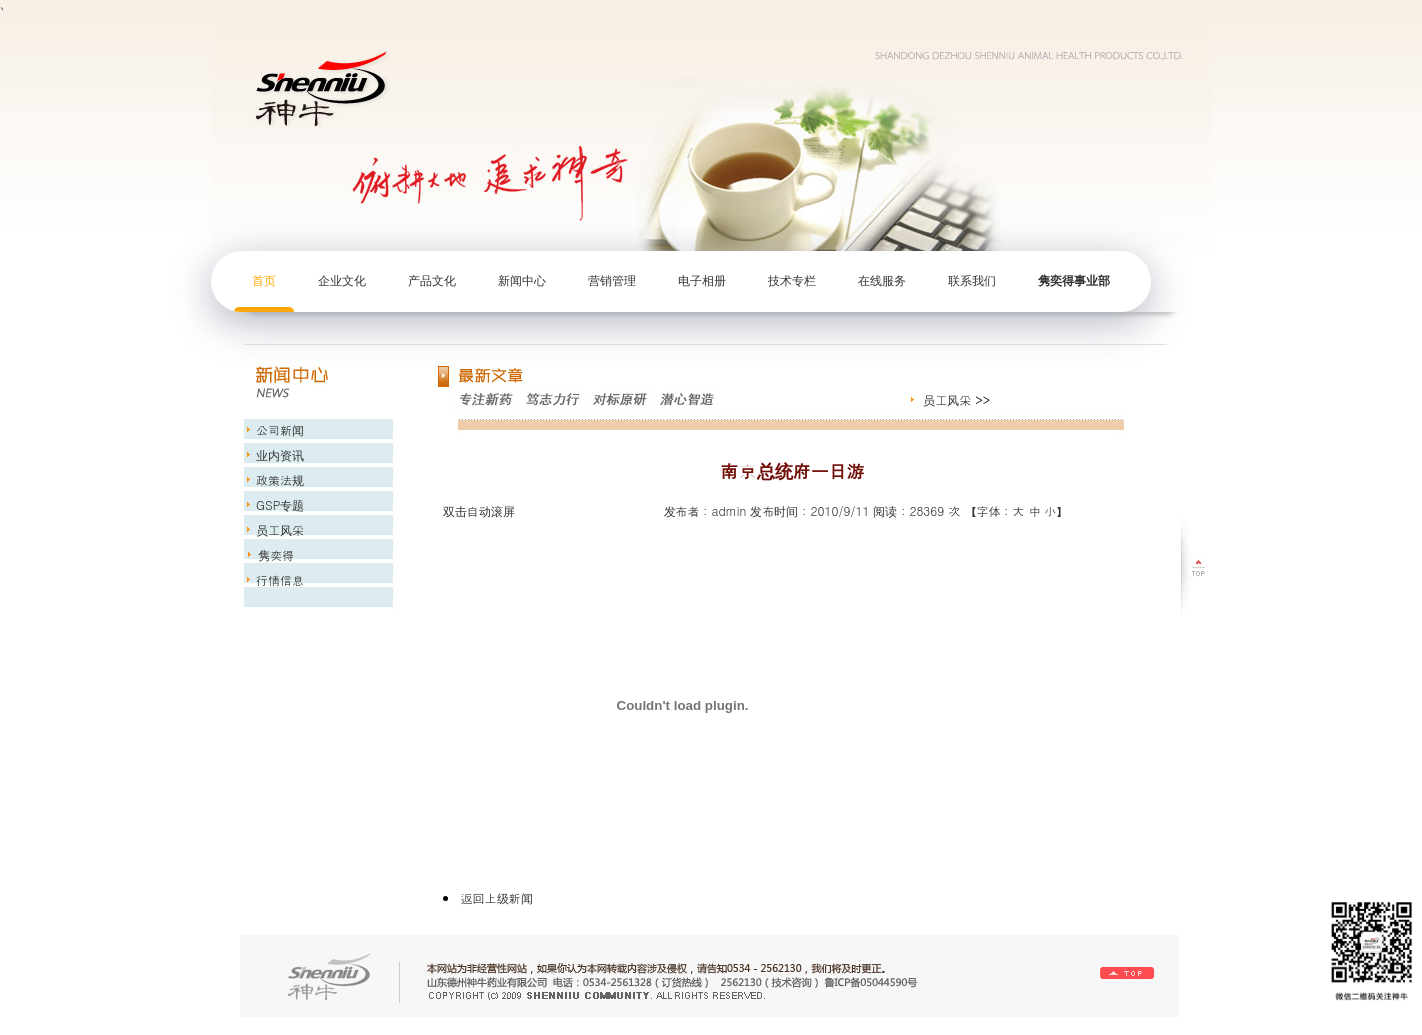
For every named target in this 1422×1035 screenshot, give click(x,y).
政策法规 (278, 479)
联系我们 (972, 281)
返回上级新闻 (497, 897)
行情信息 (278, 579)
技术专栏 (792, 281)
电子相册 (702, 281)
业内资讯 (278, 454)
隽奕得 (274, 554)
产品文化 (432, 281)
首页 (264, 281)
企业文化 (342, 281)
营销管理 (612, 281)
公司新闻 (278, 429)
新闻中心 (522, 281)
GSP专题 (278, 504)
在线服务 (882, 281)
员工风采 (947, 399)
